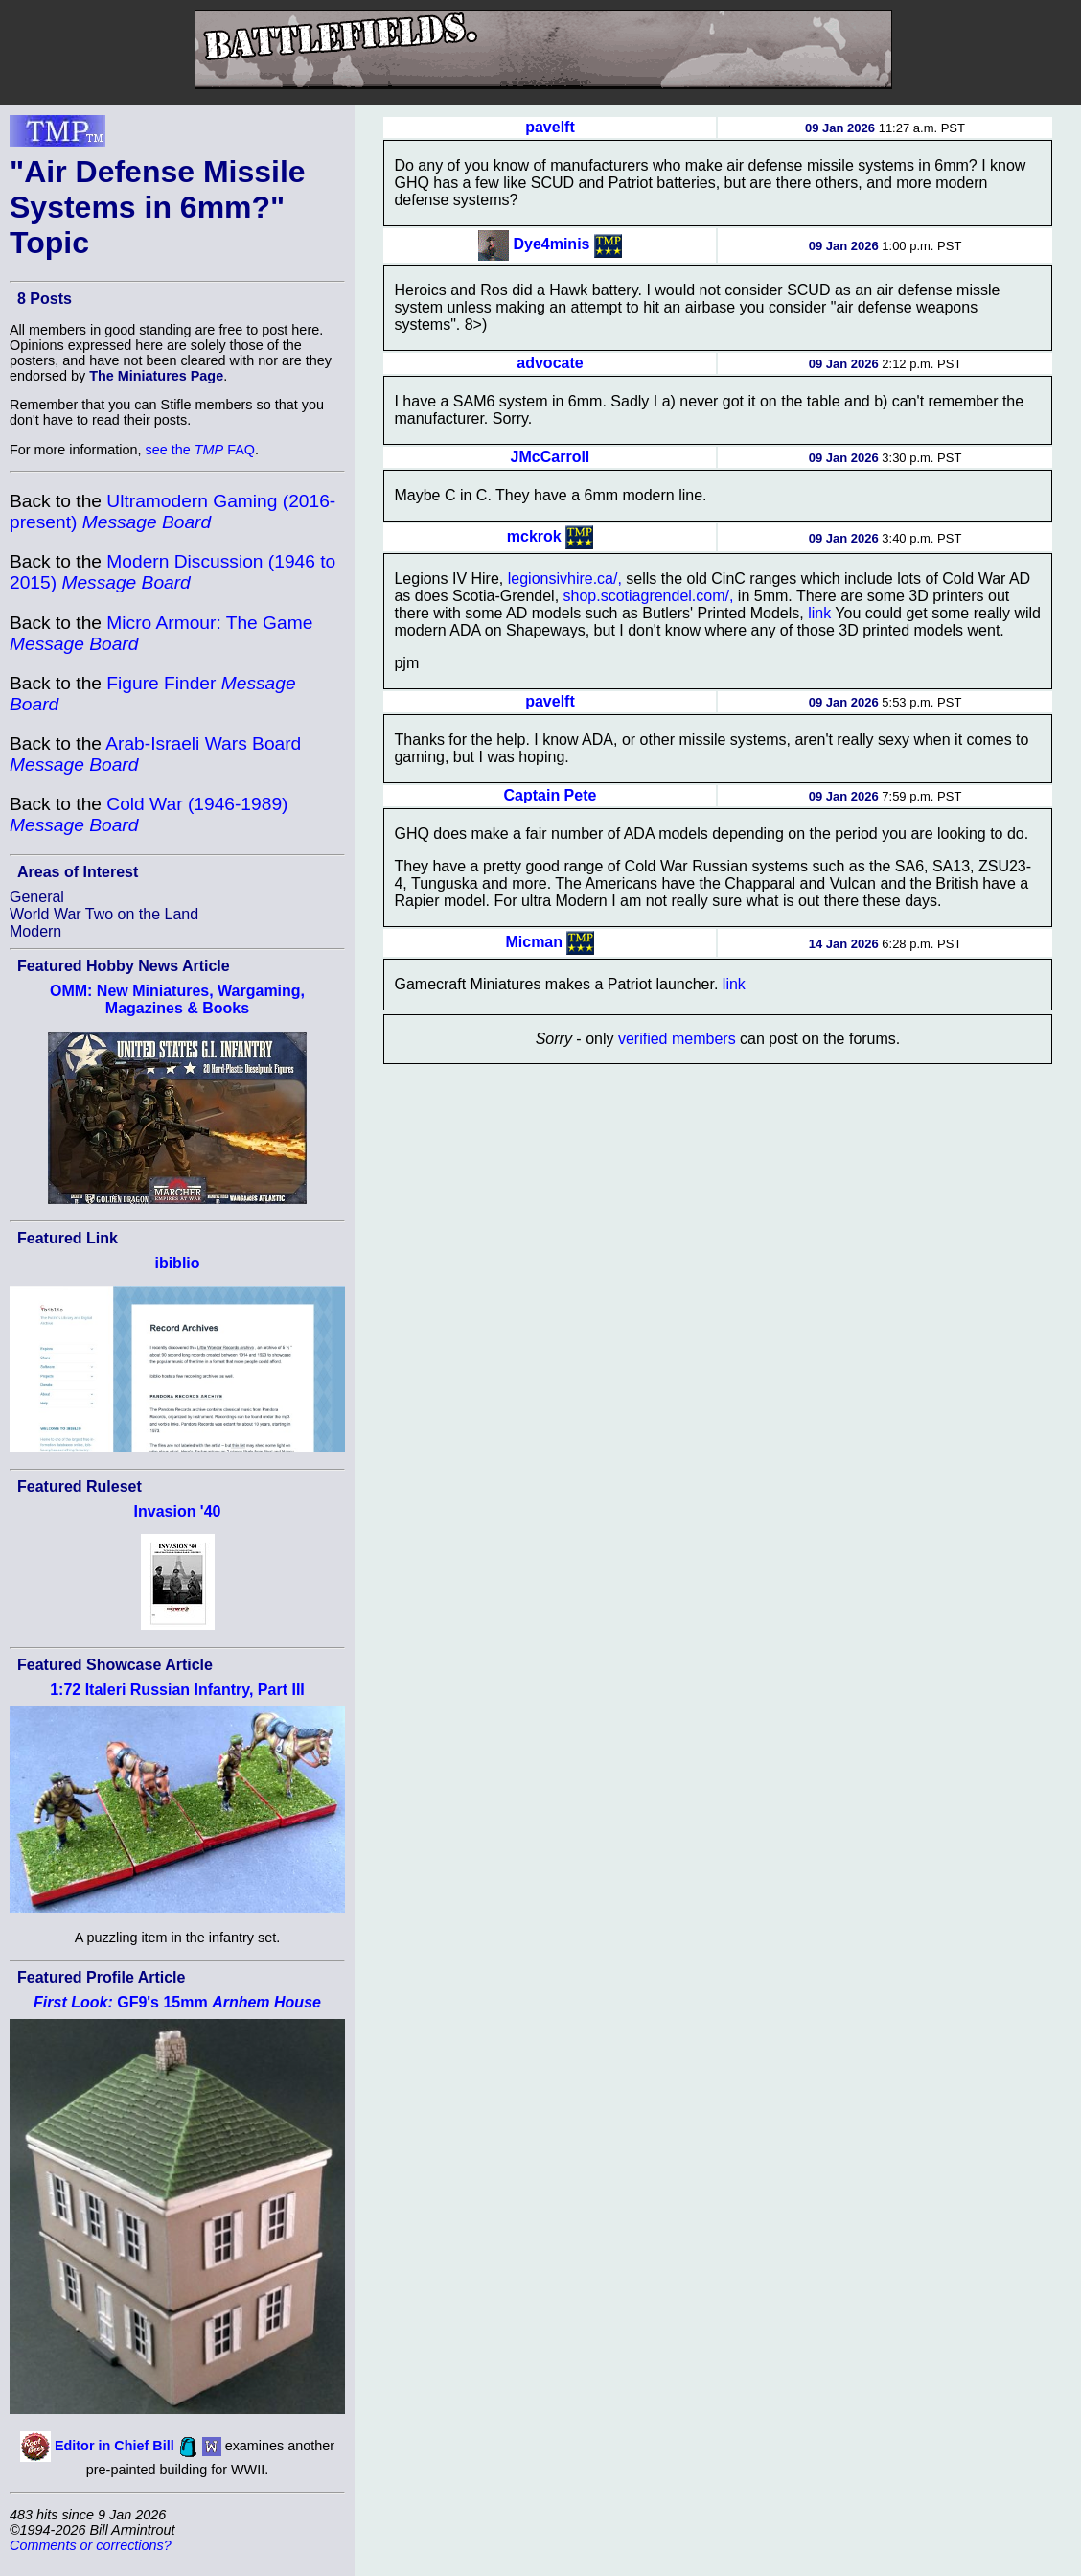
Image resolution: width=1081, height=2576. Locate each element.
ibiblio (176, 1263)
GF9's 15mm (177, 2002)
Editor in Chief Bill (114, 2445)
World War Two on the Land (104, 914)
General (37, 897)
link (819, 613)
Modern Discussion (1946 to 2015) (172, 571)
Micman (534, 942)
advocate (550, 363)
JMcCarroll (550, 457)
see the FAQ (200, 449)
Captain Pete (550, 795)
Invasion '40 (177, 1511)
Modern (35, 931)
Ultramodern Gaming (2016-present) (172, 511)
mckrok (534, 536)
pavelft (550, 127)
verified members (677, 1039)
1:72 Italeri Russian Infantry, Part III (177, 1690)
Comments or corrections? (91, 2545)
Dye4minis (551, 244)
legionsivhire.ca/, (565, 578)
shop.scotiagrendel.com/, (649, 596)
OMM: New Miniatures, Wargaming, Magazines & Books (177, 999)
